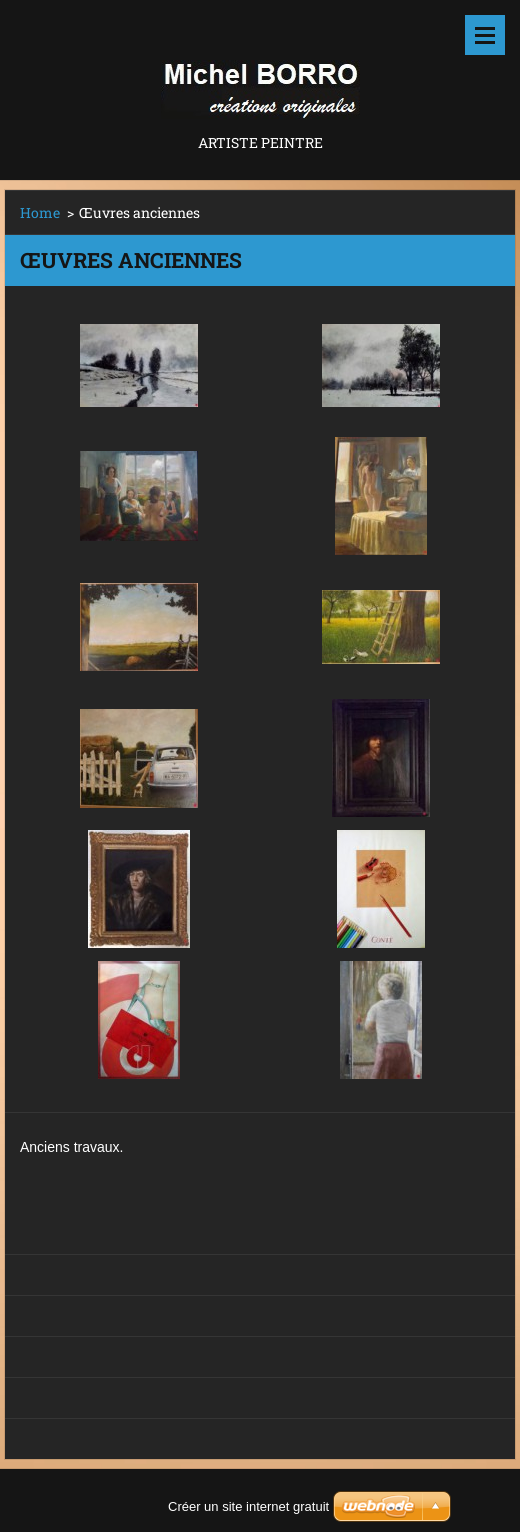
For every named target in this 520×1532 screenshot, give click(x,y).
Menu (485, 35)
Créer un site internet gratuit (248, 1506)
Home (40, 212)
